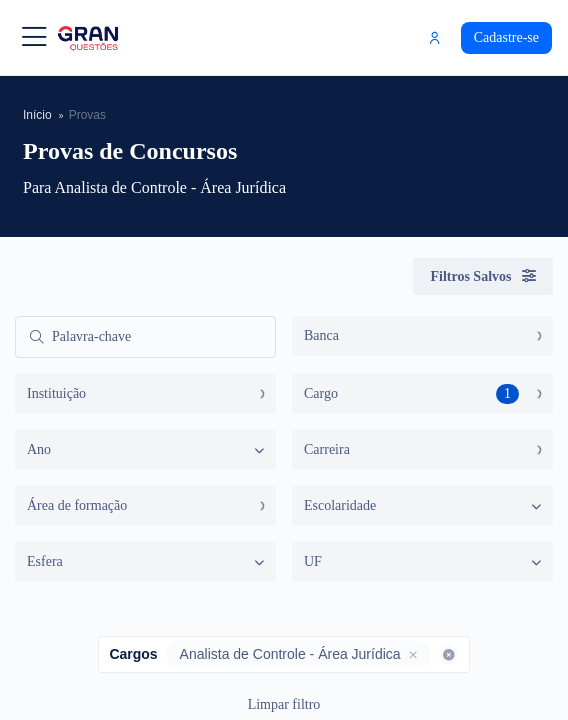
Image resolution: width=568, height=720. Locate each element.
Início (38, 114)
